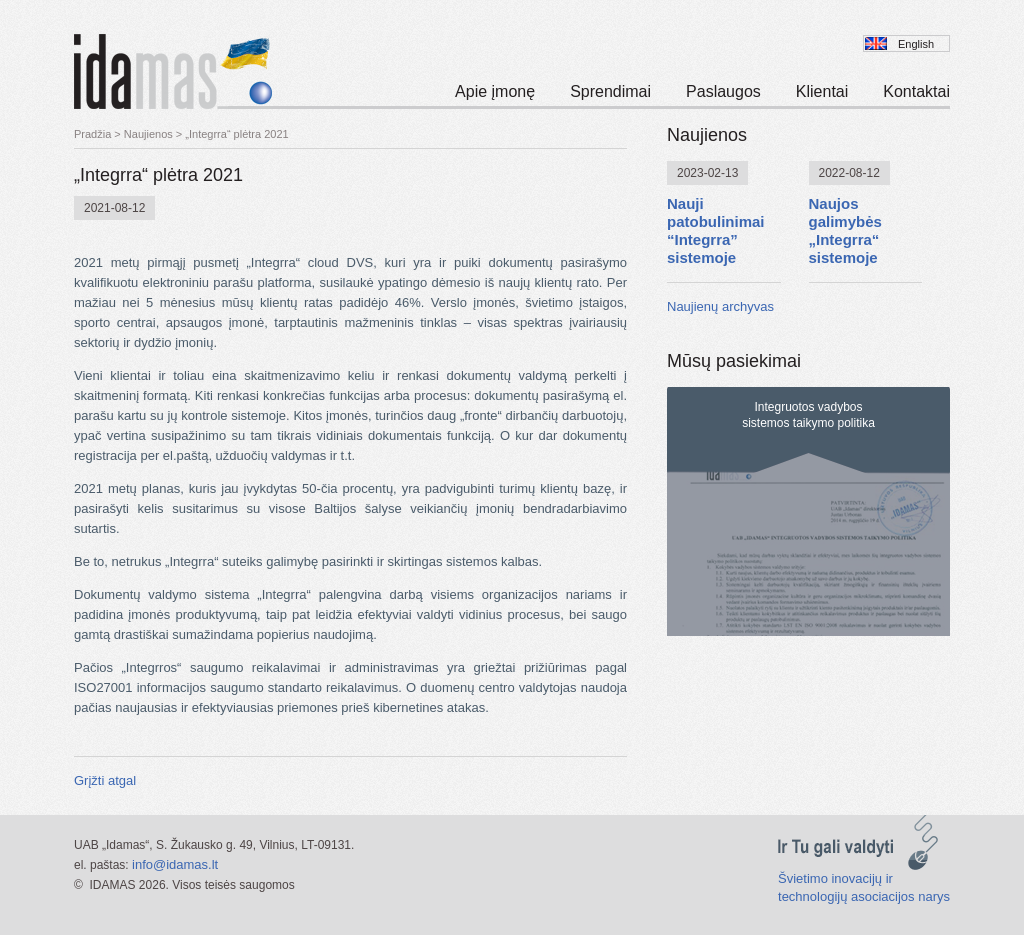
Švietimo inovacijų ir (835, 878)
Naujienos (148, 134)
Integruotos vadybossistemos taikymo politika (808, 415)
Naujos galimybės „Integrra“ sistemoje (845, 230)
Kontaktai (916, 91)
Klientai (822, 91)
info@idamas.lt (175, 864)
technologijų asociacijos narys (864, 896)
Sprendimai (610, 91)
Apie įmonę (495, 91)
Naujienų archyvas (720, 306)
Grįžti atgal (105, 780)
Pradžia (92, 134)
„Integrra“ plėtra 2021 (236, 134)
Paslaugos (723, 91)
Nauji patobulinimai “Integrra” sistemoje (716, 230)
